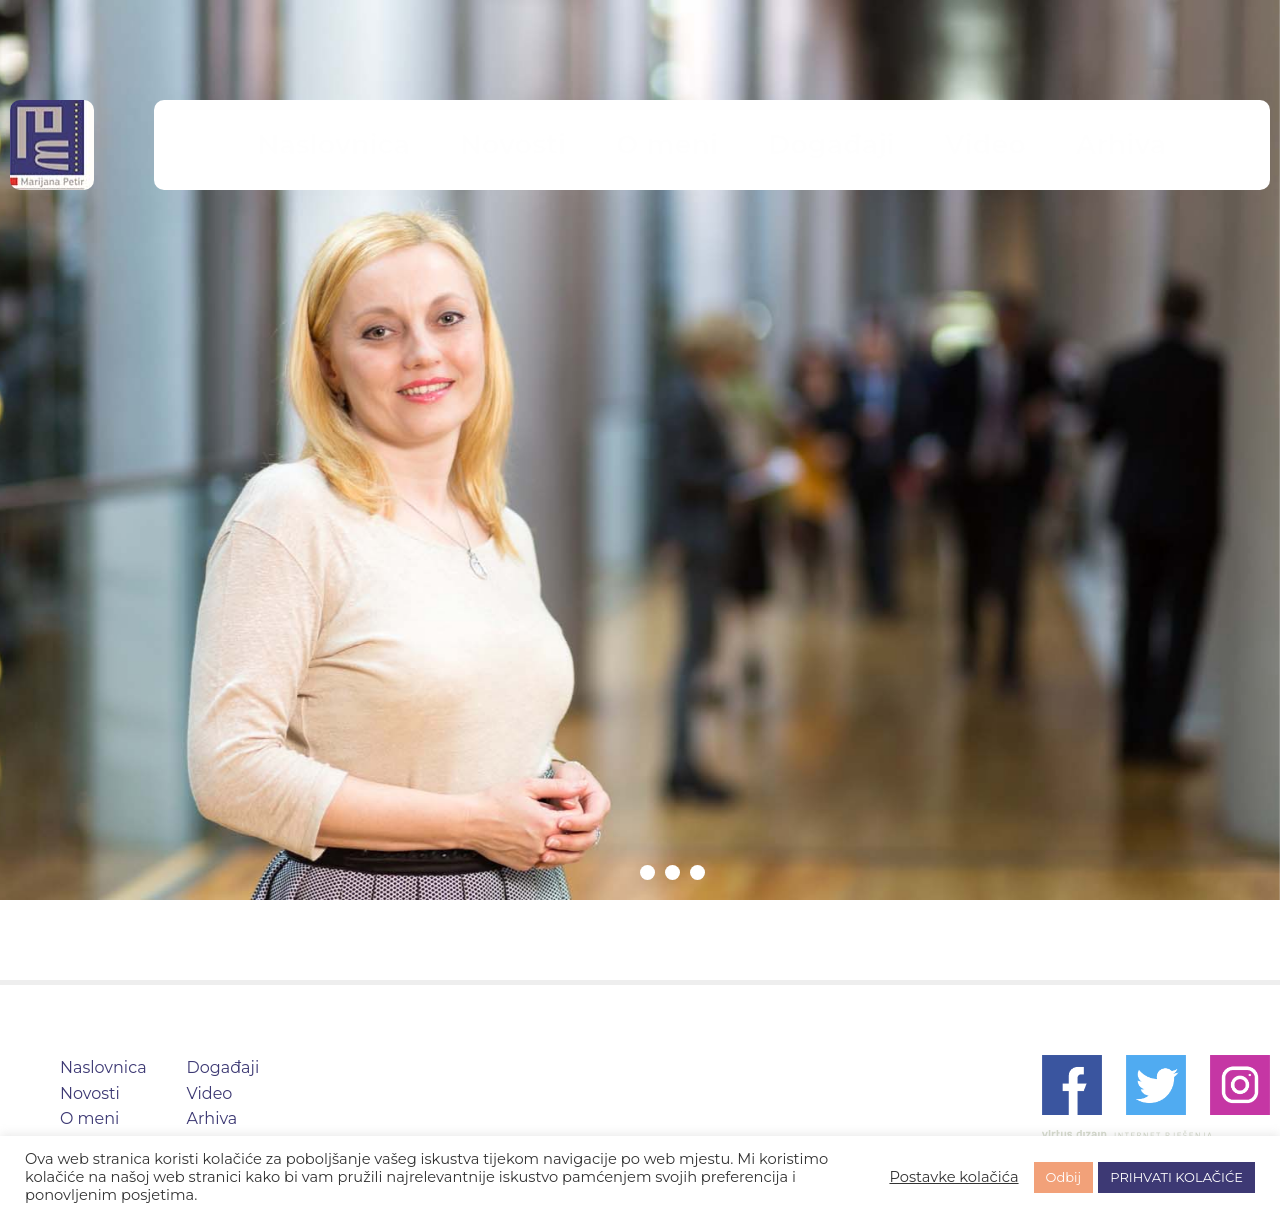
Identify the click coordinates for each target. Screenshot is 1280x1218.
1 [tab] (647, 872)
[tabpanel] (640, 450)
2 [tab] (672, 872)
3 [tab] (697, 872)
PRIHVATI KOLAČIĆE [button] (1176, 1177)
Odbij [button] (1064, 1177)
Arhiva (1003, 144)
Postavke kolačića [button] (953, 1177)
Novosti (564, 144)
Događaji (792, 144)
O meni (675, 144)
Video (903, 144)
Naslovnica (438, 144)
